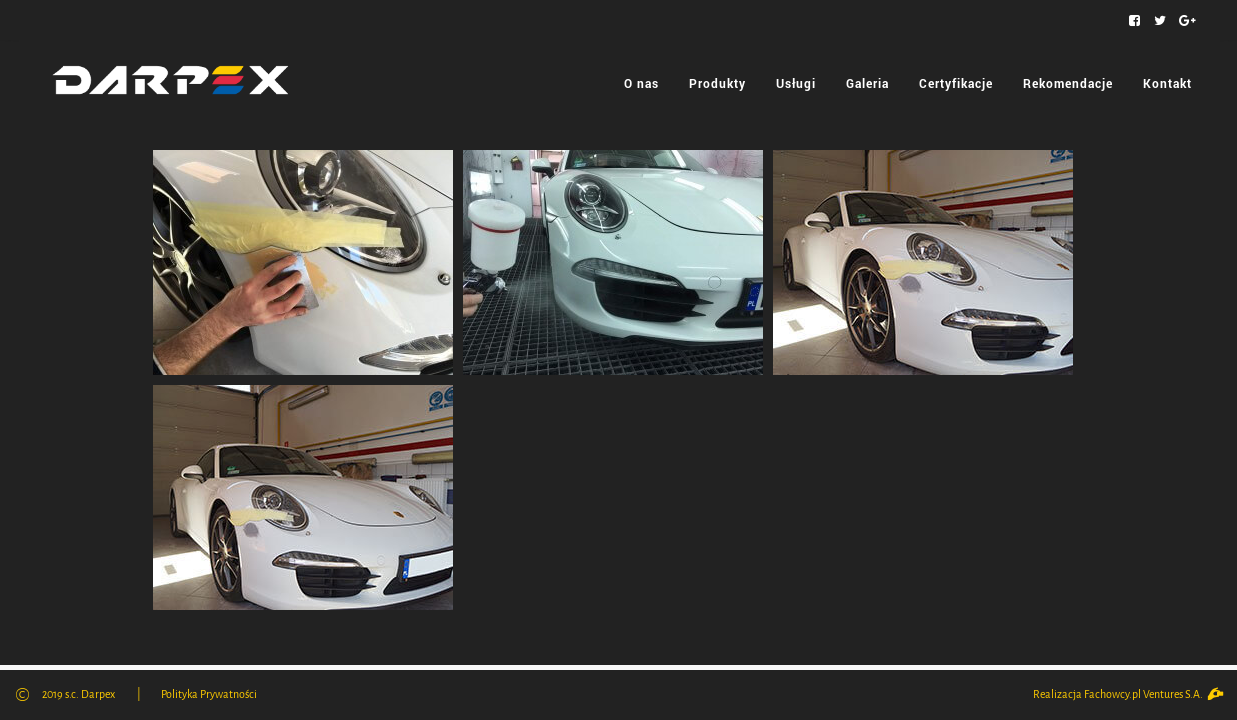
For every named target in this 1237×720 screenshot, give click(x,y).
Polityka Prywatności (209, 694)
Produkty (717, 83)
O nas (641, 83)
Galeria (867, 83)
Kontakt (1167, 83)
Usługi (796, 83)
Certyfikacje (956, 83)
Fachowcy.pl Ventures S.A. (1153, 694)
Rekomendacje (1068, 83)
